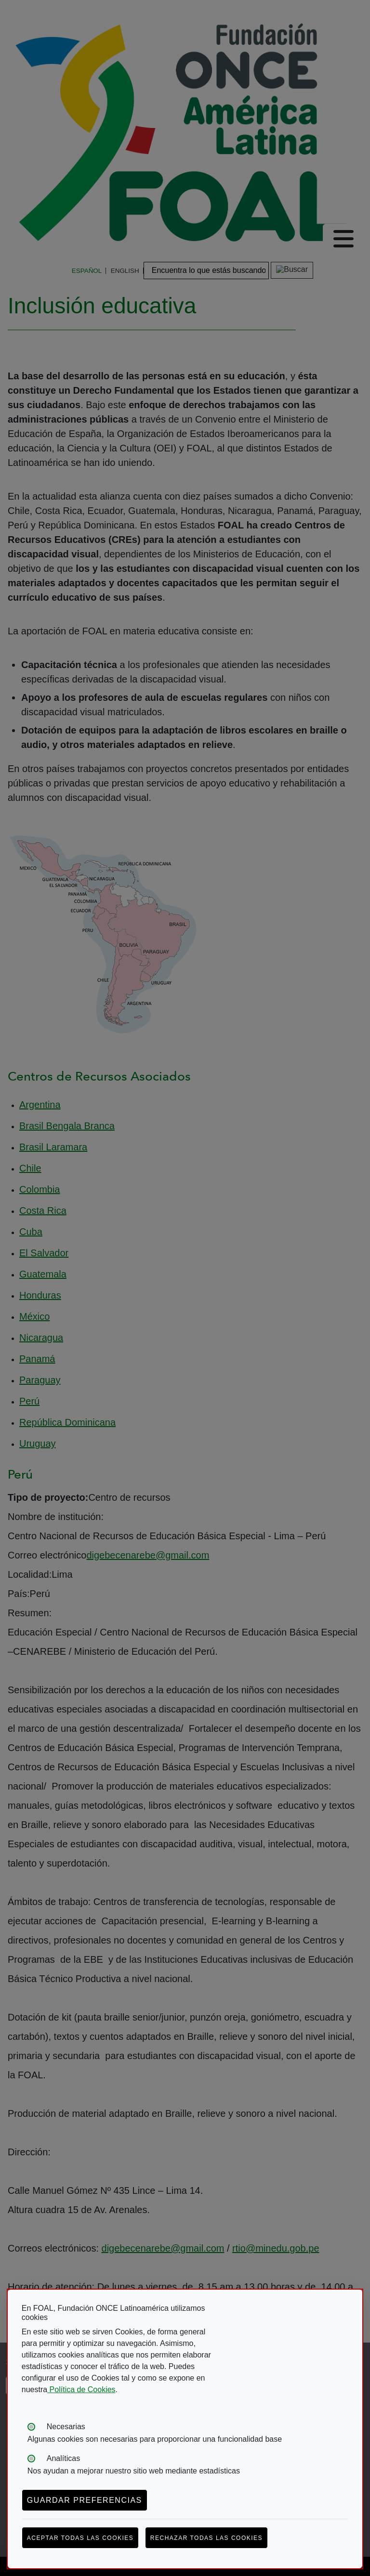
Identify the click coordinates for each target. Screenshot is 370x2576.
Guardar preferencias (84, 2500)
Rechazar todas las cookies (206, 2538)
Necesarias (66, 2426)
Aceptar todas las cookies (80, 2538)
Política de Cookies (81, 2389)
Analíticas (63, 2458)
